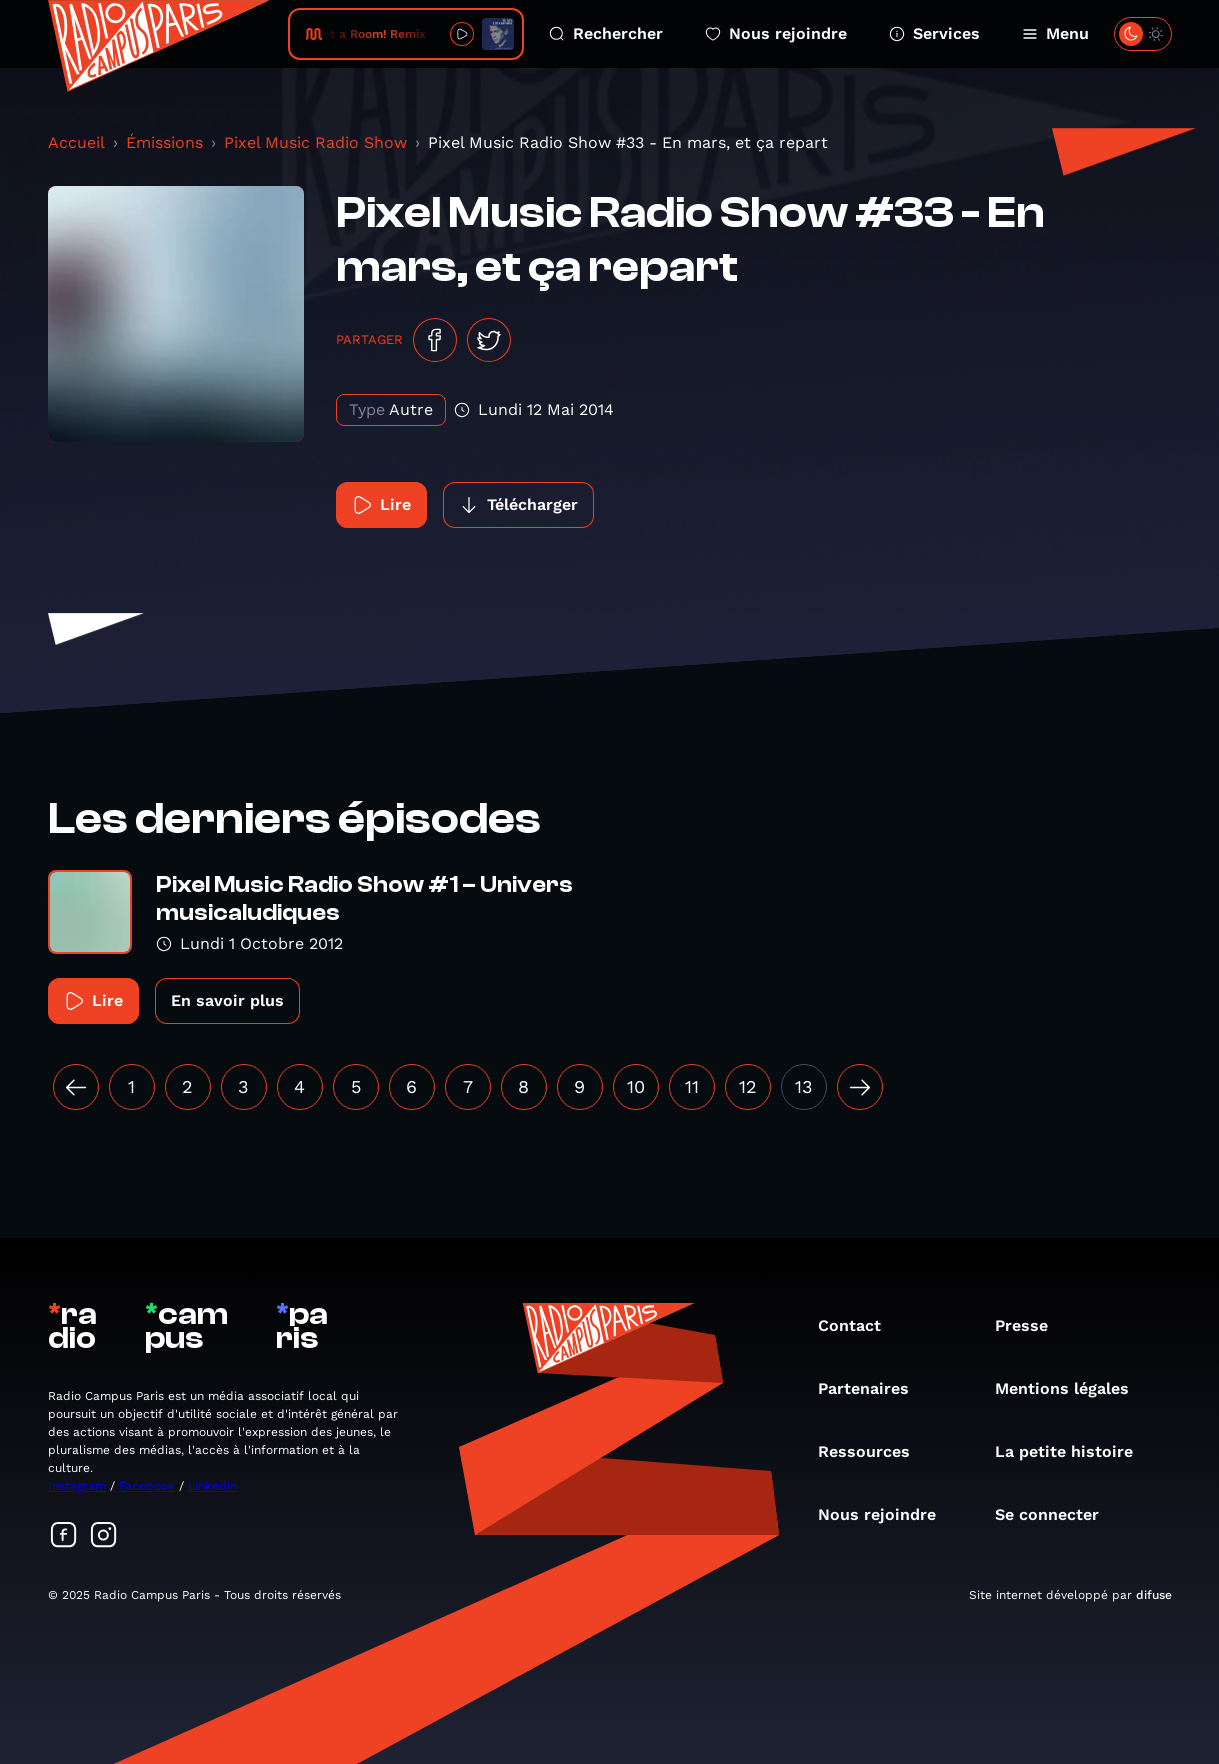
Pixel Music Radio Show (315, 142)
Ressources (874, 1451)
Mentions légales (1072, 1388)
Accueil (76, 142)
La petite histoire (1074, 1451)
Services (934, 33)
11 (692, 1086)
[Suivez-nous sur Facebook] (64, 1536)
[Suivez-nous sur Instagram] (104, 1536)
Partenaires (873, 1388)
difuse (1154, 1595)
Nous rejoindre (776, 33)
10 (636, 1086)
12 (748, 1086)
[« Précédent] (76, 1087)
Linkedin (212, 1486)
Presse (1031, 1325)
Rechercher (606, 33)
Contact (859, 1325)
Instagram (77, 1486)
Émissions (164, 142)
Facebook (147, 1486)
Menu (1055, 33)
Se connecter (1057, 1514)
